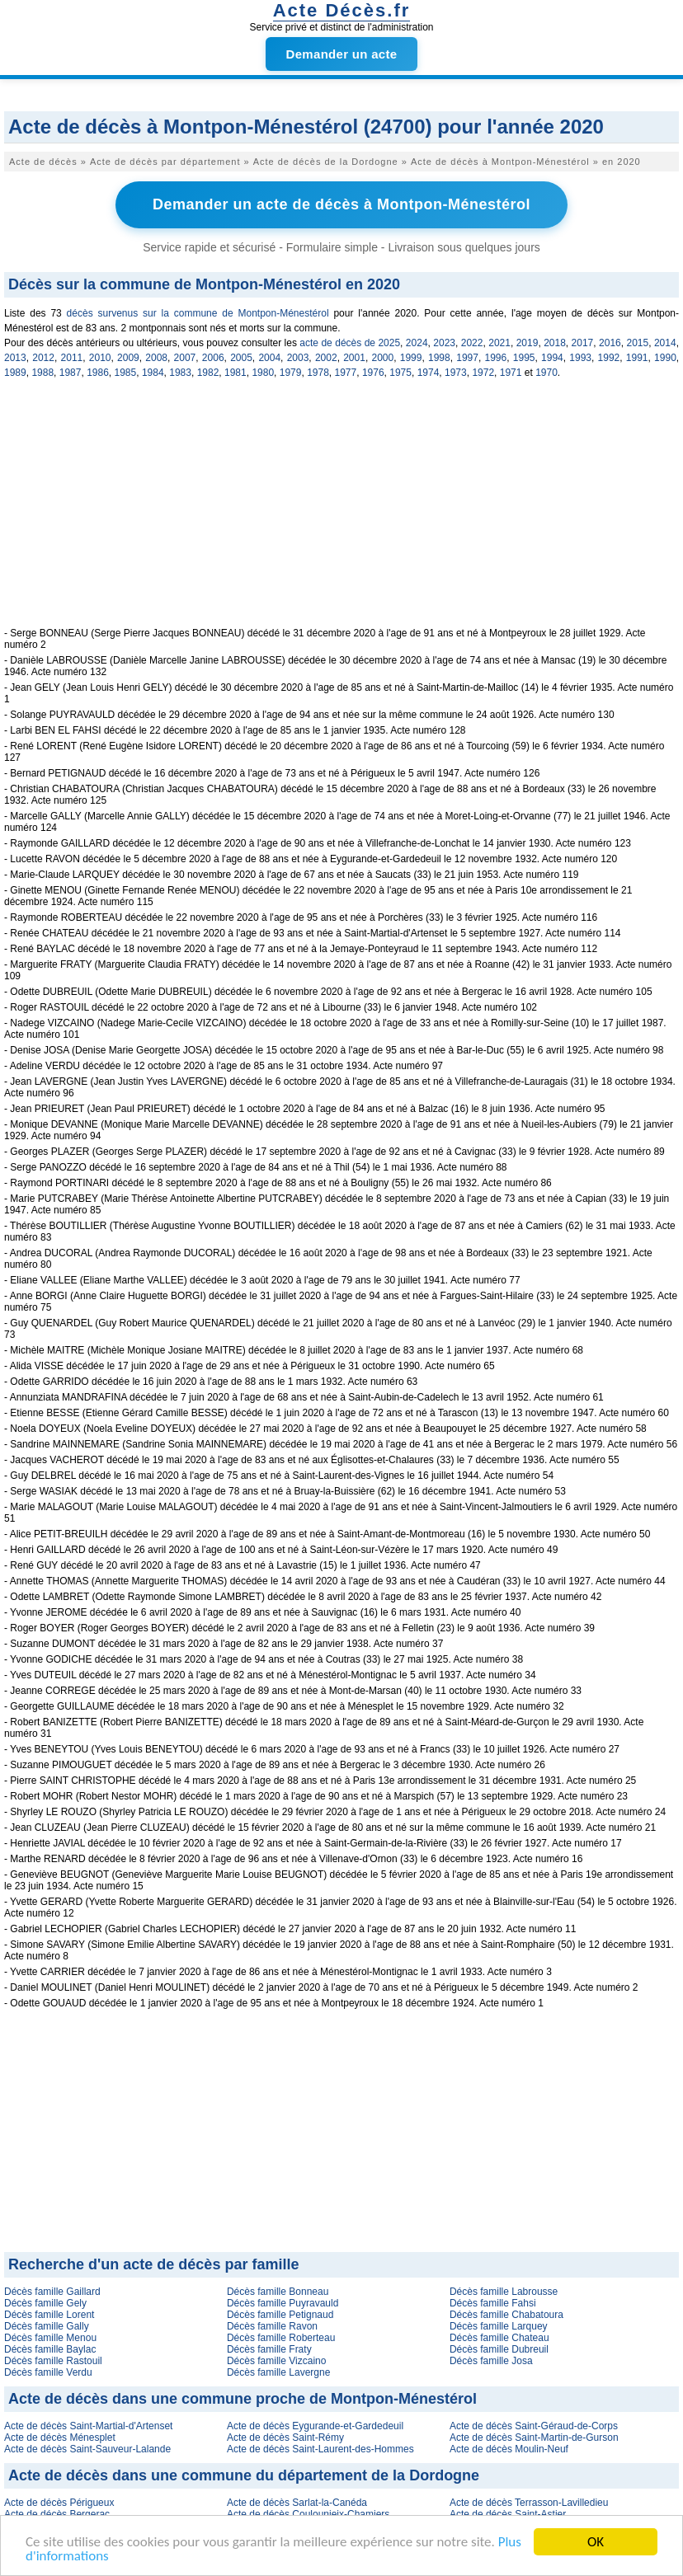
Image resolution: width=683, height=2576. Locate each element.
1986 (98, 372)
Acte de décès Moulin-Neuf (509, 2449)
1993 (580, 358)
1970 (546, 372)
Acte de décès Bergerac (57, 2514)
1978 (318, 372)
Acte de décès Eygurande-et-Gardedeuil (315, 2426)
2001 (354, 358)
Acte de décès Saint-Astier (508, 2514)
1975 (400, 372)
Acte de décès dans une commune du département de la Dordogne (243, 2475)
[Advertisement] (341, 511)
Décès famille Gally (46, 2326)
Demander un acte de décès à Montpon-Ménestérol (341, 204)
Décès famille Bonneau (277, 2291)
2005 (241, 358)
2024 (417, 343)
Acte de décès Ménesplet (59, 2437)
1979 (291, 372)
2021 (499, 343)
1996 (496, 358)
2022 (472, 343)
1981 (235, 372)
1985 (126, 372)
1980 (263, 372)
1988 (42, 372)
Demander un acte (342, 54)
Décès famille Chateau (499, 2338)
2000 (382, 358)
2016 (610, 343)
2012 (43, 358)
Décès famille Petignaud (280, 2314)
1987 (70, 372)
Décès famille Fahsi (493, 2303)
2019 (527, 343)
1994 (552, 358)
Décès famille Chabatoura (506, 2314)
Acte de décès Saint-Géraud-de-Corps (534, 2426)
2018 (555, 343)
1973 (456, 372)
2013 (15, 358)
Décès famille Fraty (269, 2349)
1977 (346, 372)
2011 (72, 358)
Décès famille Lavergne (278, 2372)
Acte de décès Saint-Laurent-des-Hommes (320, 2449)
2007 (185, 358)
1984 (153, 372)
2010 (100, 358)
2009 (128, 358)
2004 (269, 358)
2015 (637, 343)
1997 (467, 358)
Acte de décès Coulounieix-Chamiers (308, 2514)
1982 (208, 372)
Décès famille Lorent (49, 2314)
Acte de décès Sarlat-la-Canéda (297, 2502)
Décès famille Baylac (50, 2349)
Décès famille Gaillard (52, 2291)
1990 (665, 358)
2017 (583, 343)
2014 (665, 343)
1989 (15, 372)
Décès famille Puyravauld (282, 2303)
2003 (298, 358)
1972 (483, 372)
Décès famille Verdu (48, 2372)
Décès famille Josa (491, 2361)
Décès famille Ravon (272, 2326)
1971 (511, 372)
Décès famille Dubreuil (499, 2349)
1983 (180, 372)
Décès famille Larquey (499, 2326)
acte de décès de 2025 (349, 343)
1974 (428, 372)
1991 (637, 358)
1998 (439, 358)
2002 (326, 358)
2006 (213, 358)
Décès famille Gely (45, 2303)
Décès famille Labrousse (504, 2291)
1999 (411, 358)
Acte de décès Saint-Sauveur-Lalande (87, 2449)
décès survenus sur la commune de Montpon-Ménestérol (198, 313)
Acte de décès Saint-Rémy (285, 2437)
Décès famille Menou (50, 2338)
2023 (444, 343)
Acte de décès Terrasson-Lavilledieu (529, 2502)
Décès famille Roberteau (281, 2338)
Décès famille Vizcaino (277, 2361)
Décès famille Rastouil (53, 2361)
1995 (524, 358)
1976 (373, 372)
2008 (156, 358)
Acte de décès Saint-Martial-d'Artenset (88, 2426)
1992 (609, 358)
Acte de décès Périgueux (59, 2502)
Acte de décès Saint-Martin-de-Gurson (534, 2437)
